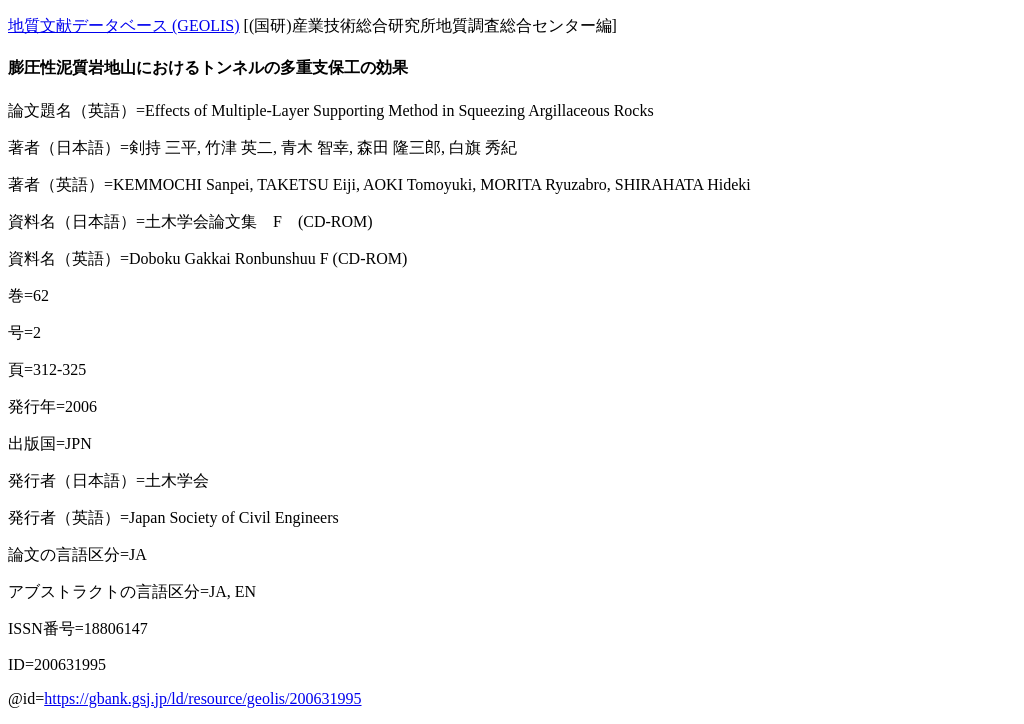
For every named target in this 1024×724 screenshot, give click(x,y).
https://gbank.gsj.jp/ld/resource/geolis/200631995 (202, 698)
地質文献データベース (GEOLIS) (124, 25)
